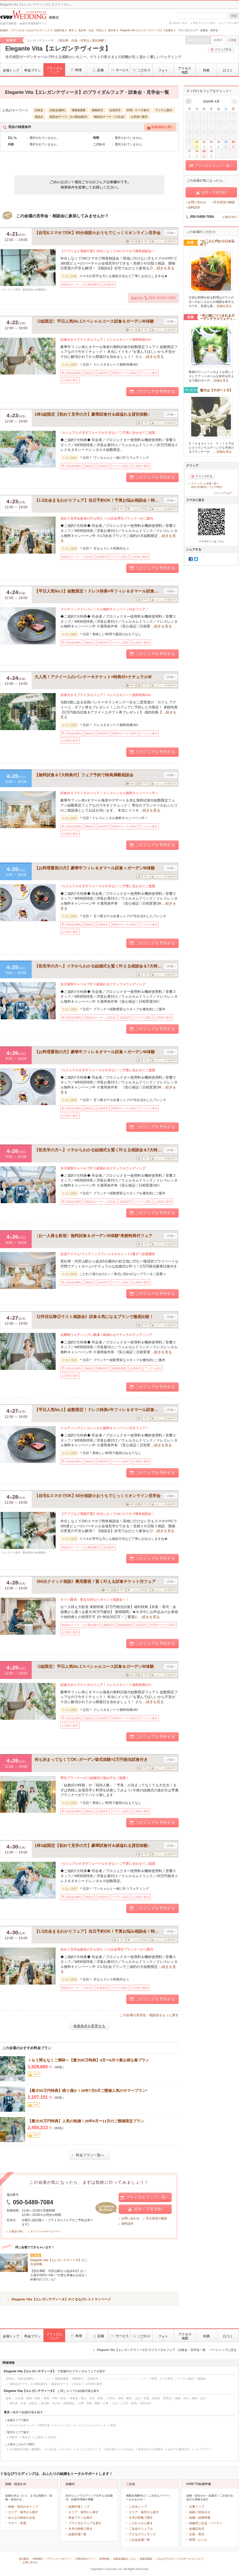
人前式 (39, 2437)
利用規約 (38, 2558)
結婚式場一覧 (77, 2534)
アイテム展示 (163, 110)
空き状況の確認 (156, 2218)
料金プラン (32, 70)
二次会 (231, 40)
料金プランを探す (80, 2517)
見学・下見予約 (145, 2209)
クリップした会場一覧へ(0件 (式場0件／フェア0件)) (206, 485)
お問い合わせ (130, 2218)
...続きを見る (164, 268)
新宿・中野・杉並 (55, 2398)
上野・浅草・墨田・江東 (93, 2403)
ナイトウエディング (88, 2449)
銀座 (8, 2398)
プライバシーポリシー (59, 2558)
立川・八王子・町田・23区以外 (131, 2403)
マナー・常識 (17, 2523)
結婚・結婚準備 (199, 2517)
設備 (98, 69)
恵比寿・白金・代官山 (74, 40)
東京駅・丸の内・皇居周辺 (57, 2403)
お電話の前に (16, 2231)
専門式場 (44, 2425)
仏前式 (52, 2437)
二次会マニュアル (141, 2528)
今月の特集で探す (80, 2528)
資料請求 (127, 2223)
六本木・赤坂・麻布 (119, 2398)
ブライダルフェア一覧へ (145, 2197)
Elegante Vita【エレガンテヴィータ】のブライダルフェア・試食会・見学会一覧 (166, 2350)
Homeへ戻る (180, 23)
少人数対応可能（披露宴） (26, 2449)
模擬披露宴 (79, 110)
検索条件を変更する (89, 2026)
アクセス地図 (184, 70)
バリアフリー (202, 2449)
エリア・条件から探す (23, 2512)
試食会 (39, 110)
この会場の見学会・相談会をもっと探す (149, 2015)
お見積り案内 (139, 116)
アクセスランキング (142, 2534)
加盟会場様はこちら (124, 2558)
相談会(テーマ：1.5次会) (109, 116)
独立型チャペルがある (120, 2449)
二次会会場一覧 (139, 2540)
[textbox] (203, 16)
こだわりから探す (141, 2523)
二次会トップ (138, 2506)
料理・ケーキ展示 (138, 110)
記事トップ (196, 2506)
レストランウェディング (90, 2425)
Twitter (196, 559)
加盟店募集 (146, 2558)
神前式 (13, 2437)
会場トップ (11, 70)
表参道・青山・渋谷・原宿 (86, 2398)
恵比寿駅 (98, 40)
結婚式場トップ (79, 2506)
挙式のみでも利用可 (150, 2449)
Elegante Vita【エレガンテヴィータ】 (58, 48)
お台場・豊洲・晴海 (27, 2398)
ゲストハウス (62, 2425)
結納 (192, 2512)
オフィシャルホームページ (45, 2231)
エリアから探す (230, 23)
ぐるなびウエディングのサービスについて (180, 2558)
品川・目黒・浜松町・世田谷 (153, 2398)
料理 (76, 69)
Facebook (191, 559)
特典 (206, 70)
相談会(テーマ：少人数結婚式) (68, 116)
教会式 (26, 2437)
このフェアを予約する (152, 391)
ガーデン (66, 2449)
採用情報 (104, 2558)
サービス (119, 69)
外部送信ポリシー (85, 2558)
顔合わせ (204, 2512)
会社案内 (24, 2558)
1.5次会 (51, 2449)
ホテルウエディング (21, 2425)
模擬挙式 (97, 110)
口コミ (228, 70)
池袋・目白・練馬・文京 (190, 2398)
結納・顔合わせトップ (23, 2506)
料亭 (113, 2425)
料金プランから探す (204, 23)
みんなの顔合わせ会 (21, 2517)
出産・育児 (196, 2534)
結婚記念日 (196, 2528)
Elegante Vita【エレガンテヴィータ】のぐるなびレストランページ (61, 2299)
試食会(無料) (57, 110)
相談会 (39, 116)
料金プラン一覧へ (88, 2155)
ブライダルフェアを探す (85, 2523)
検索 (234, 16)
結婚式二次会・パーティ (205, 2523)
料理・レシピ (198, 2540)
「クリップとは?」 (223, 493)
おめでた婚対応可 (179, 2449)
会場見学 (115, 110)
